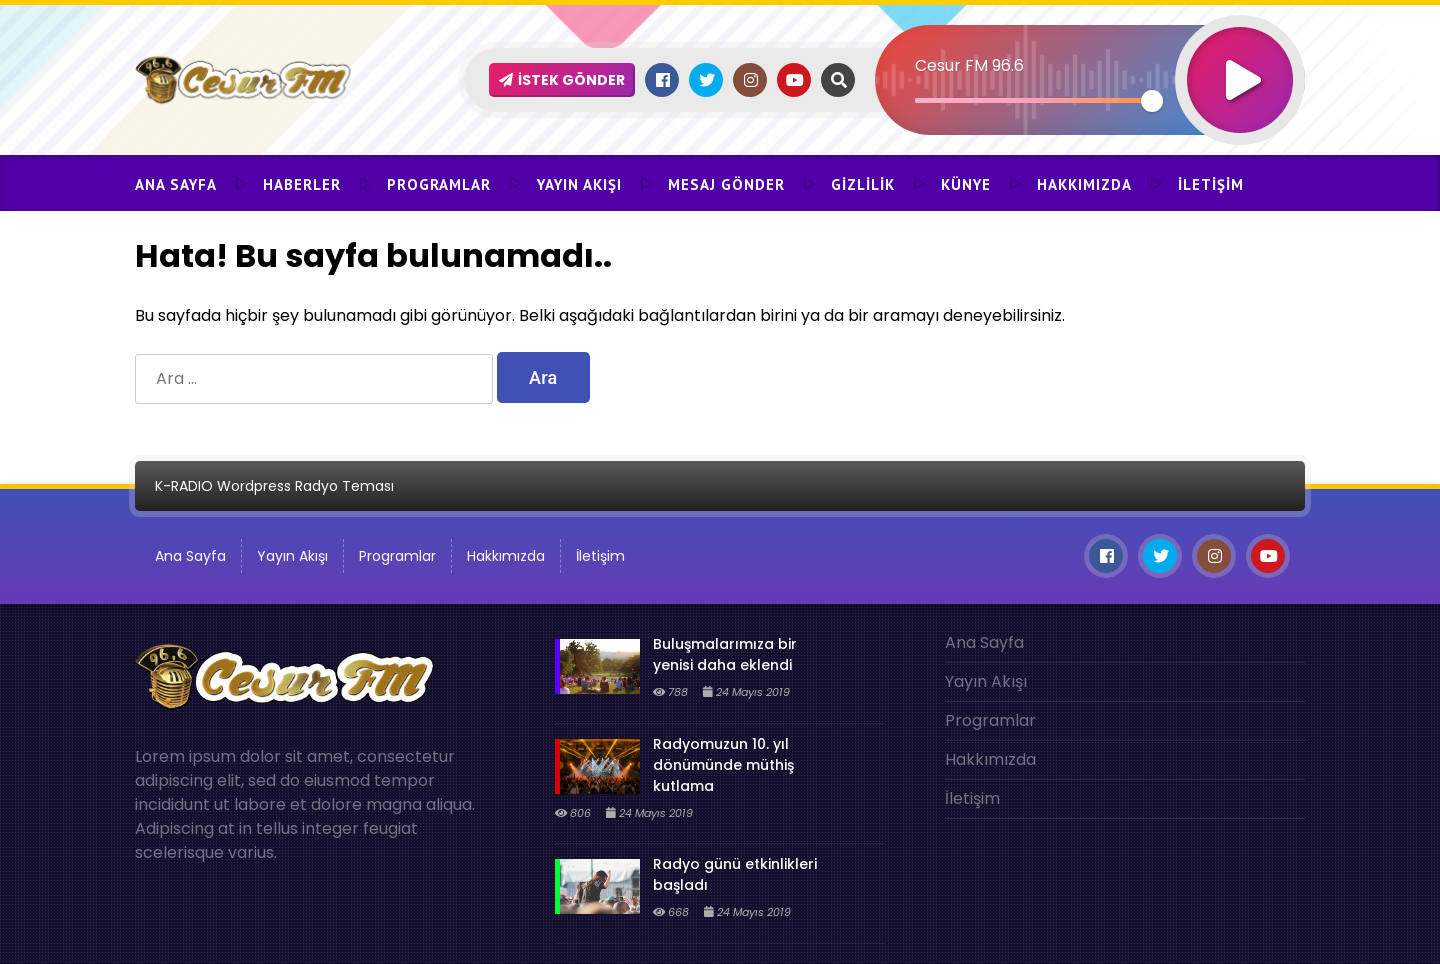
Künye (966, 184)
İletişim (1211, 184)
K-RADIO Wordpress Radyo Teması (274, 486)
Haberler (302, 184)
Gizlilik (863, 184)
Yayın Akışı (579, 184)
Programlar (439, 184)
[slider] (1033, 100)
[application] (1090, 45)
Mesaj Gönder (726, 184)
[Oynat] (1240, 53)
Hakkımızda (1084, 184)
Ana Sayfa (176, 184)
